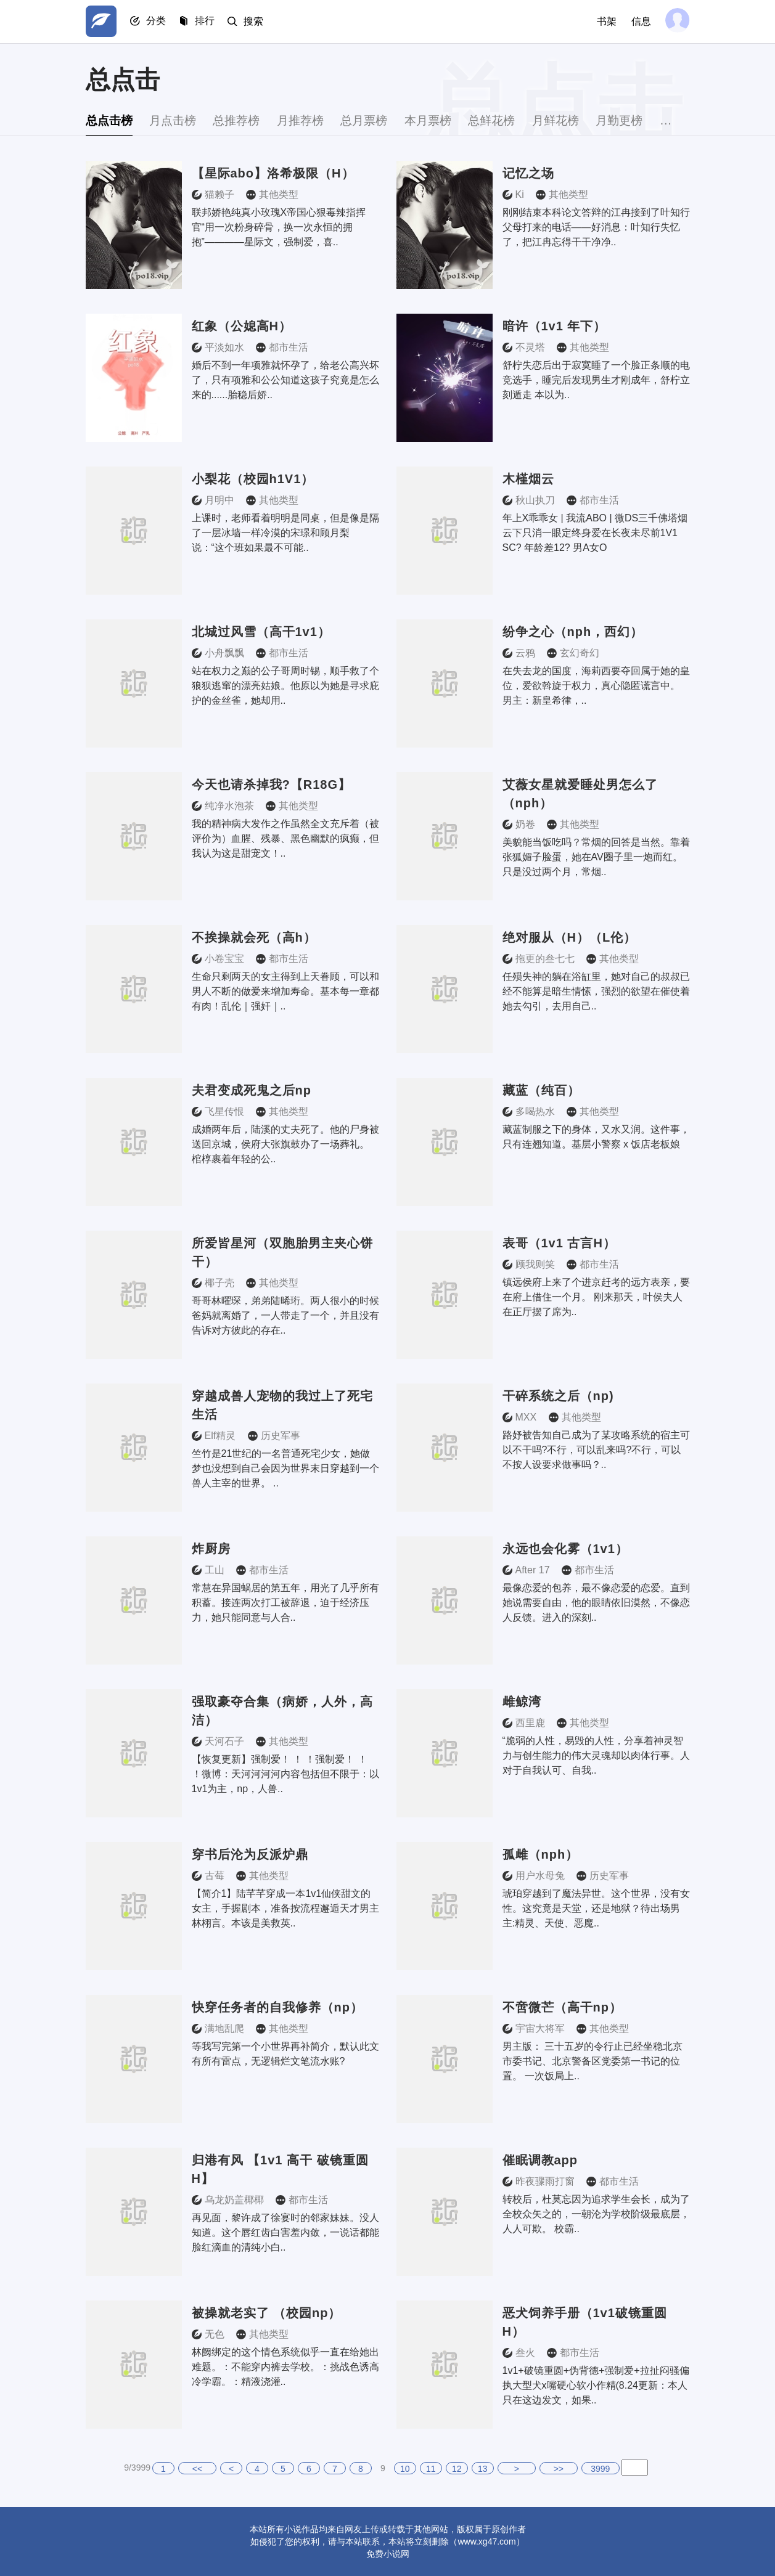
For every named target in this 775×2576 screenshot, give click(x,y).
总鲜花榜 (519, 120)
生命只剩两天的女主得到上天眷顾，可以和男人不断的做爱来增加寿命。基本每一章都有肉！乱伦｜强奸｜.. (285, 991)
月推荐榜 (314, 120)
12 (457, 2469)
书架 (605, 21)
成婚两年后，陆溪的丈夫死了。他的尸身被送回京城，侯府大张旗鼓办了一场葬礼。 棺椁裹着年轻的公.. (285, 1144)
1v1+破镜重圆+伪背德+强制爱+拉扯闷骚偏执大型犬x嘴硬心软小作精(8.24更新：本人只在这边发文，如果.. (595, 2385)
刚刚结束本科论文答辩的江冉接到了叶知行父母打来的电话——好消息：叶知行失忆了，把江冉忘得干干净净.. (596, 227)
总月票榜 (383, 120)
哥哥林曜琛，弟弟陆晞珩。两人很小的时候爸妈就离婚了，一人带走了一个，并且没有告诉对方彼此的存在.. (285, 1315)
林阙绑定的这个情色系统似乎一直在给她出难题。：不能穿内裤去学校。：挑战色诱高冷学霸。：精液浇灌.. (285, 2367)
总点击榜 (110, 120)
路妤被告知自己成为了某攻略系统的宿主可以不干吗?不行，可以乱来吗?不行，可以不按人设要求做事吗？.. (596, 1450)
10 (405, 2469)
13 (483, 2469)
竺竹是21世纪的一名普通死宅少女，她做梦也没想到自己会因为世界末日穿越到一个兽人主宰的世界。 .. (285, 1468)
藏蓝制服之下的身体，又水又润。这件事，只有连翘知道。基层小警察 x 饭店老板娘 (596, 1136)
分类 (158, 22)
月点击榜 (178, 120)
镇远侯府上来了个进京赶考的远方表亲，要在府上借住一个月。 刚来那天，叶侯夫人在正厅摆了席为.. (596, 1297)
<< (197, 2469)
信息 (639, 21)
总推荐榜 (246, 120)
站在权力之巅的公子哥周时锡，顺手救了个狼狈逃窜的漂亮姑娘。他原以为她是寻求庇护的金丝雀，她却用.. (285, 686)
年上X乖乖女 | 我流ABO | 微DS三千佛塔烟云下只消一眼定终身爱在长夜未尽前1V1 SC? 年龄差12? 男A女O (595, 533)
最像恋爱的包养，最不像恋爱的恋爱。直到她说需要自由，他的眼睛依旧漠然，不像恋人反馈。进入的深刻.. (596, 1603)
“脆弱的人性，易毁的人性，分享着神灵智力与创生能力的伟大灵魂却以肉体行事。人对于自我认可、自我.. (596, 1755)
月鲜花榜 (587, 120)
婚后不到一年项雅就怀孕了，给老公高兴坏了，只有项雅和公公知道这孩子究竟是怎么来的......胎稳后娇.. (285, 380)
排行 (209, 22)
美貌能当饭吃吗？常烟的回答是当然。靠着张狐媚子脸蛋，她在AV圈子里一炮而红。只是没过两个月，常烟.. (596, 857)
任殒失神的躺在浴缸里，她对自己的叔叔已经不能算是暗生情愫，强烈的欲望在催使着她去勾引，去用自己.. (596, 991)
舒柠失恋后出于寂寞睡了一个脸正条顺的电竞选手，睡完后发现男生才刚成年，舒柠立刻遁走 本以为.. (596, 380)
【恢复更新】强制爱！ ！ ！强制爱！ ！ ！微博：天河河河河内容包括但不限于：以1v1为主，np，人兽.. (285, 1774)
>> (559, 2469)
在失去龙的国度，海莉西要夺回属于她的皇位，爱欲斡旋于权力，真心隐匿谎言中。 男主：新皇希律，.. (596, 686)
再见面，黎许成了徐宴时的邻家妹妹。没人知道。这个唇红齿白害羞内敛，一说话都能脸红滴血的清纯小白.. (285, 2232)
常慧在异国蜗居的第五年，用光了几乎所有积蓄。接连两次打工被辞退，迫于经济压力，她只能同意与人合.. (285, 1603)
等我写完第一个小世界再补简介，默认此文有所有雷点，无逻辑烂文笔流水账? (285, 2053)
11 (431, 2469)
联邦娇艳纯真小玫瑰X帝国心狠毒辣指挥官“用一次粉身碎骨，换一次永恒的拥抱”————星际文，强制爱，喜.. (279, 227)
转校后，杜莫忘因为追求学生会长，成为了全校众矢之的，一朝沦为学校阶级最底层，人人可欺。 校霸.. (596, 2214)
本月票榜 (450, 120)
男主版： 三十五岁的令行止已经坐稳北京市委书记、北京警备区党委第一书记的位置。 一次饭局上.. (592, 2061)
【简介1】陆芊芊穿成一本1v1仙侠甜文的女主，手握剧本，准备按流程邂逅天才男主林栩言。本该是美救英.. (285, 1908)
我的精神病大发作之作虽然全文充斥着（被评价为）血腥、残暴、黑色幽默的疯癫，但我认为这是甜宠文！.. (285, 838)
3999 (600, 2469)
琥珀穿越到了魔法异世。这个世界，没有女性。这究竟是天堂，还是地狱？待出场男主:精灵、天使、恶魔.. (596, 1908)
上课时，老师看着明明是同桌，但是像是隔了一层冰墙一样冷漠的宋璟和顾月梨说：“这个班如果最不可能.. (285, 533)
